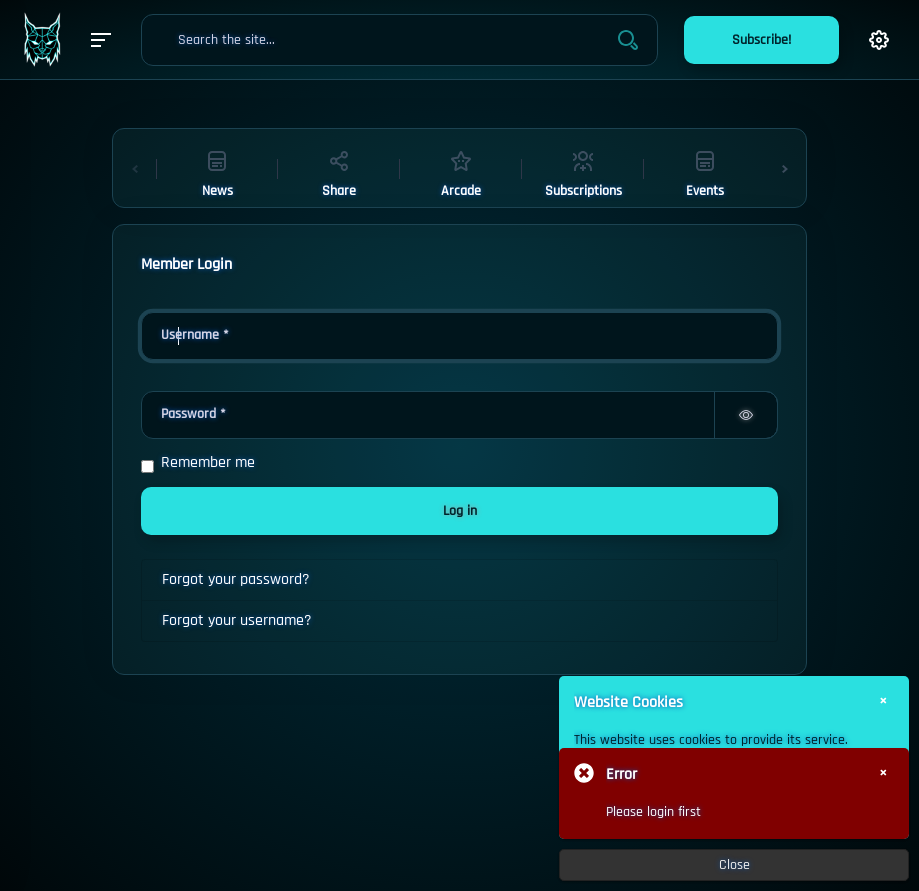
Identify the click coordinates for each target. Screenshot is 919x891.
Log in (460, 511)
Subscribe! (761, 40)
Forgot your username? (237, 620)
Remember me (208, 463)
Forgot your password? (236, 579)
